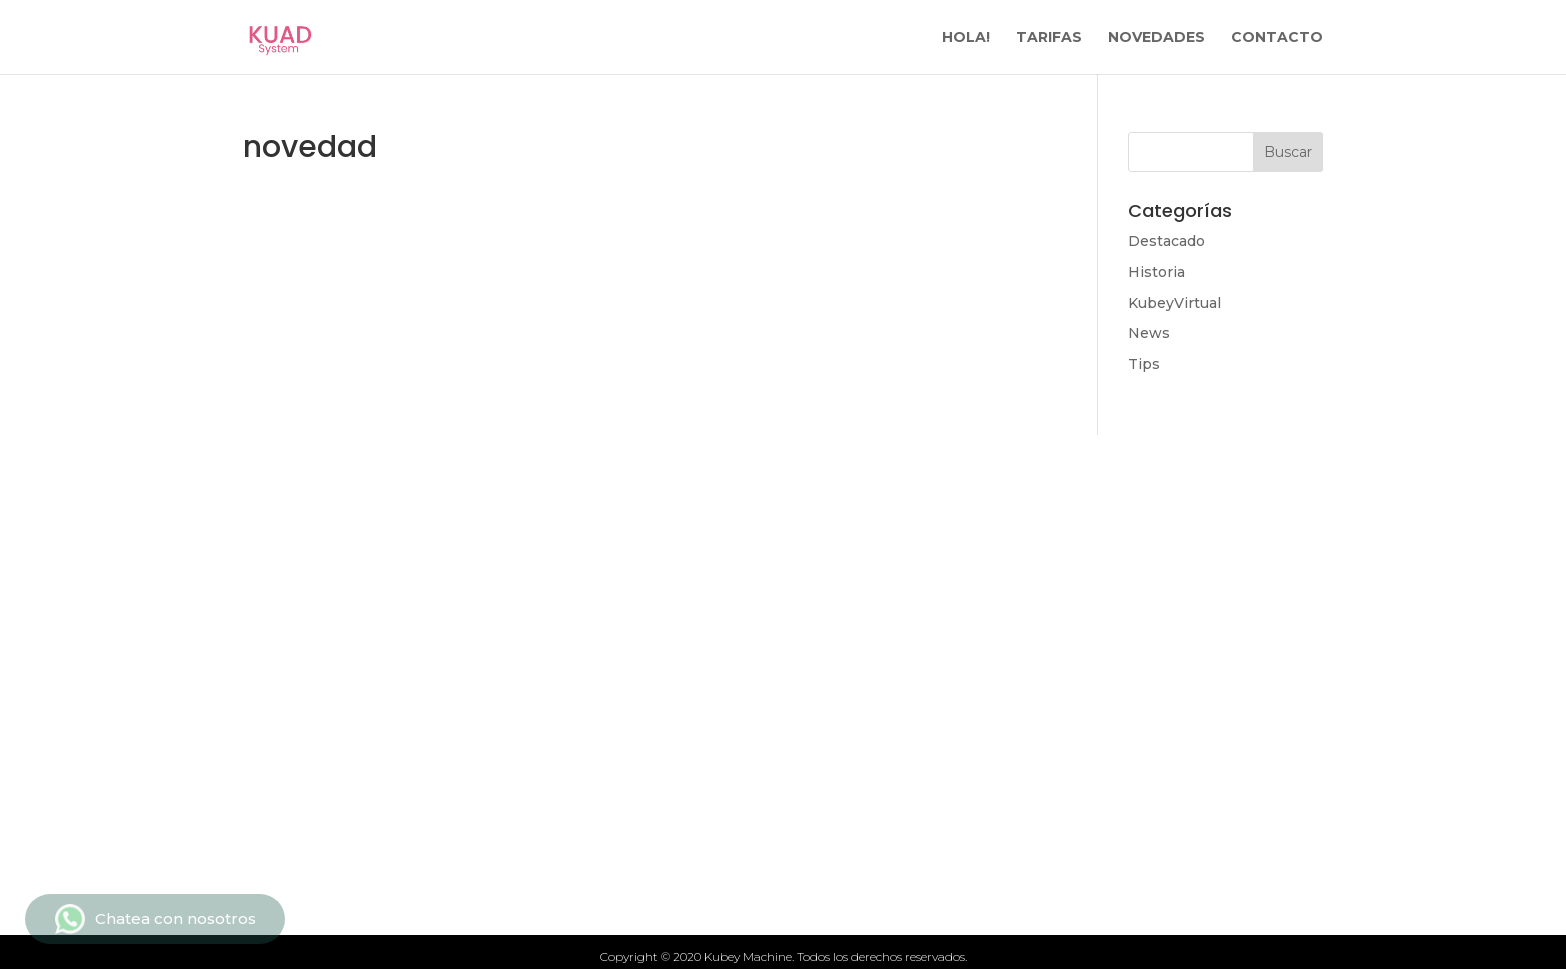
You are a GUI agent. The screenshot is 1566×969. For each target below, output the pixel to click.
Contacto (869, 631)
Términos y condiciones (935, 665)
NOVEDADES (1156, 38)
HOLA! (966, 38)
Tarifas (445, 631)
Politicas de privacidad (930, 699)
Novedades (464, 699)
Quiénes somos (483, 733)
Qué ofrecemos (483, 665)
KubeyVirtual (1174, 303)
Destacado (1166, 241)
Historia (1156, 272)
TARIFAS (1049, 38)
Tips (1144, 364)
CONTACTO (1277, 38)
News (1149, 333)
